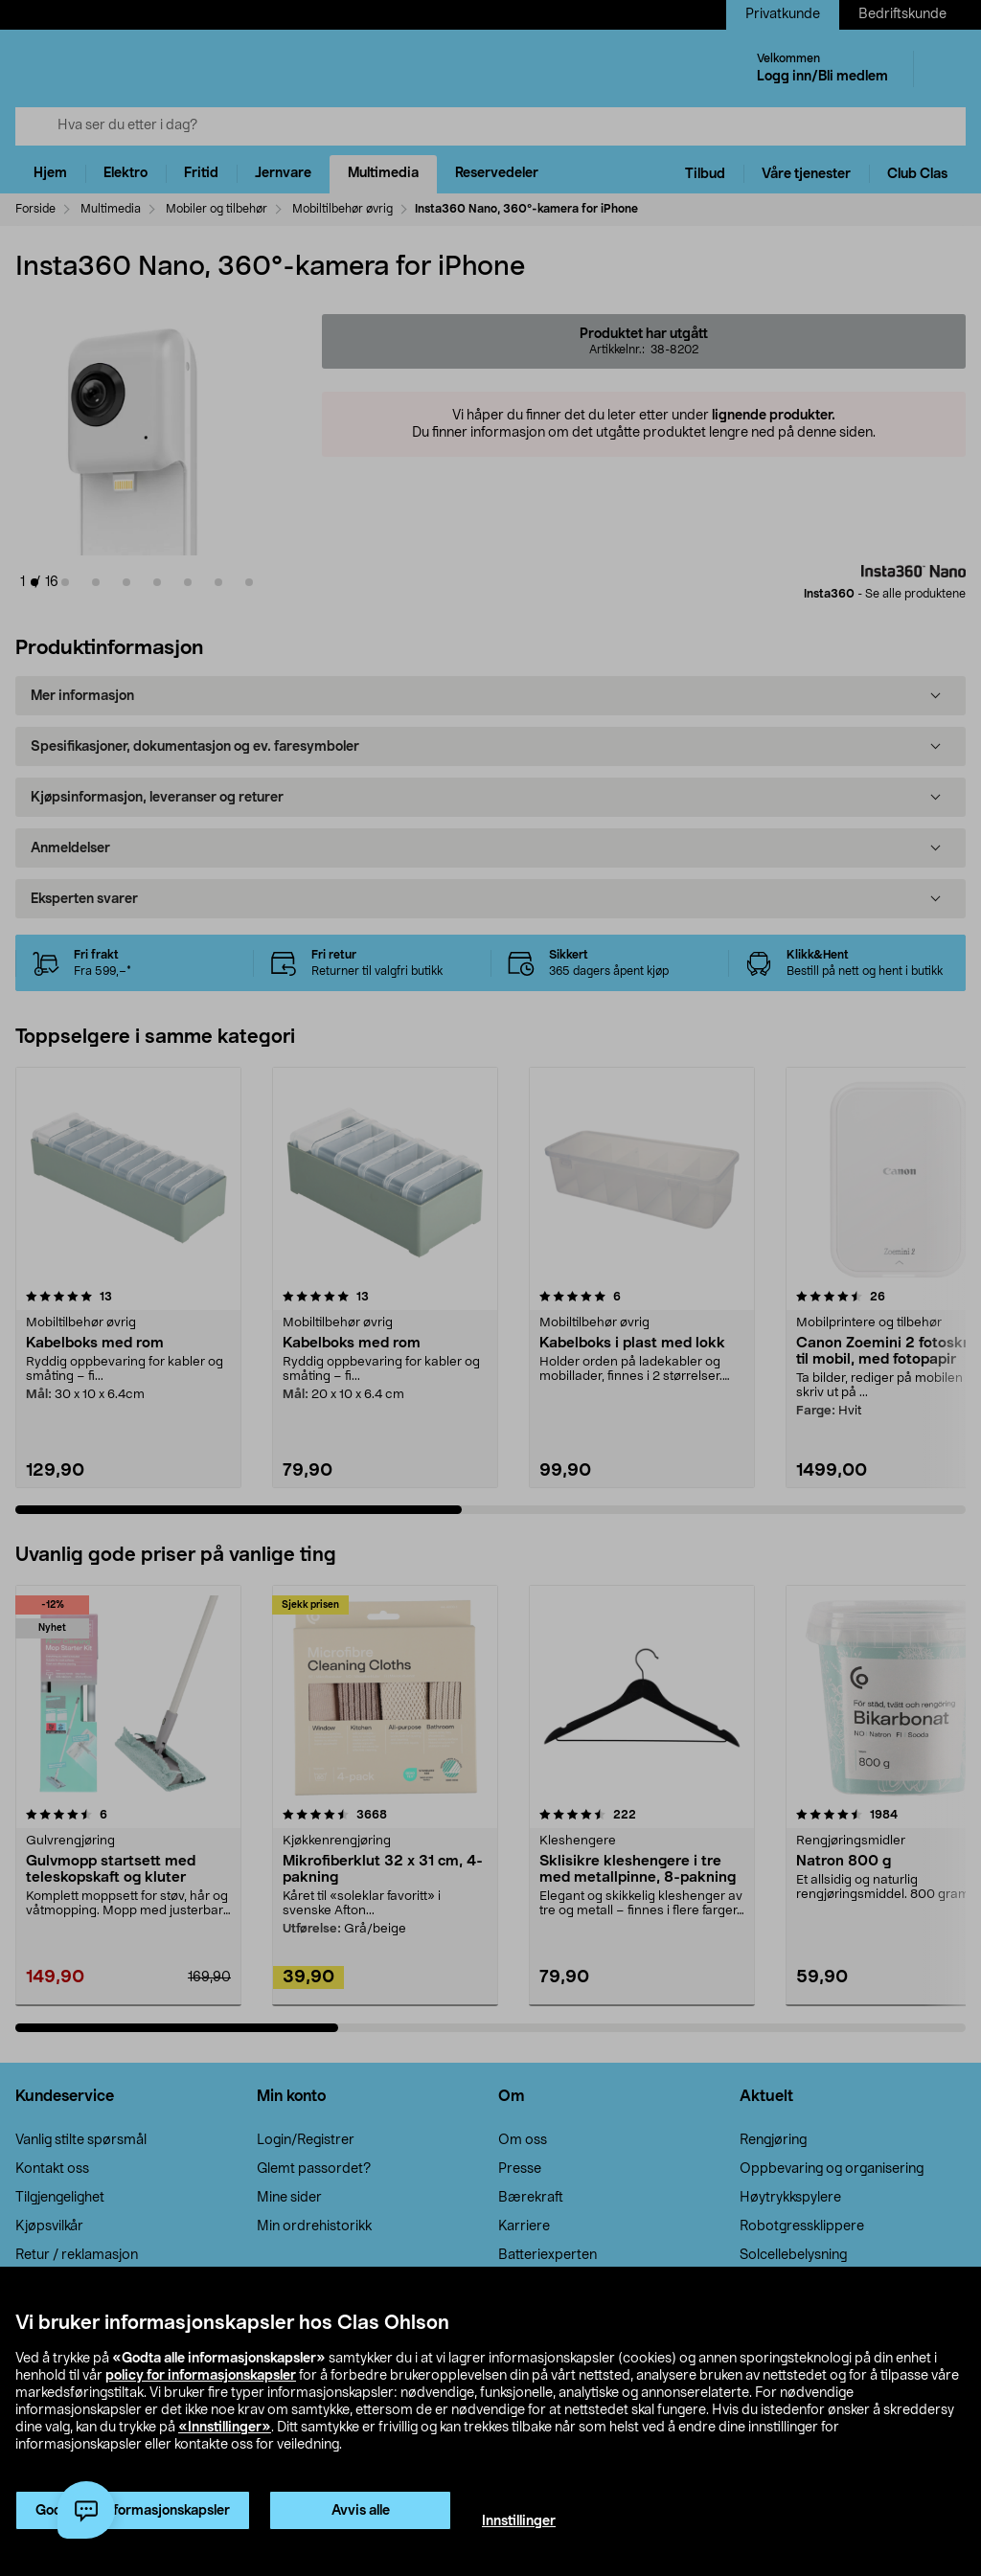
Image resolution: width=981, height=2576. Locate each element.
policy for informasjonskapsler (200, 2376)
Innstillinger (519, 2521)
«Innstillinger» (224, 2427)
